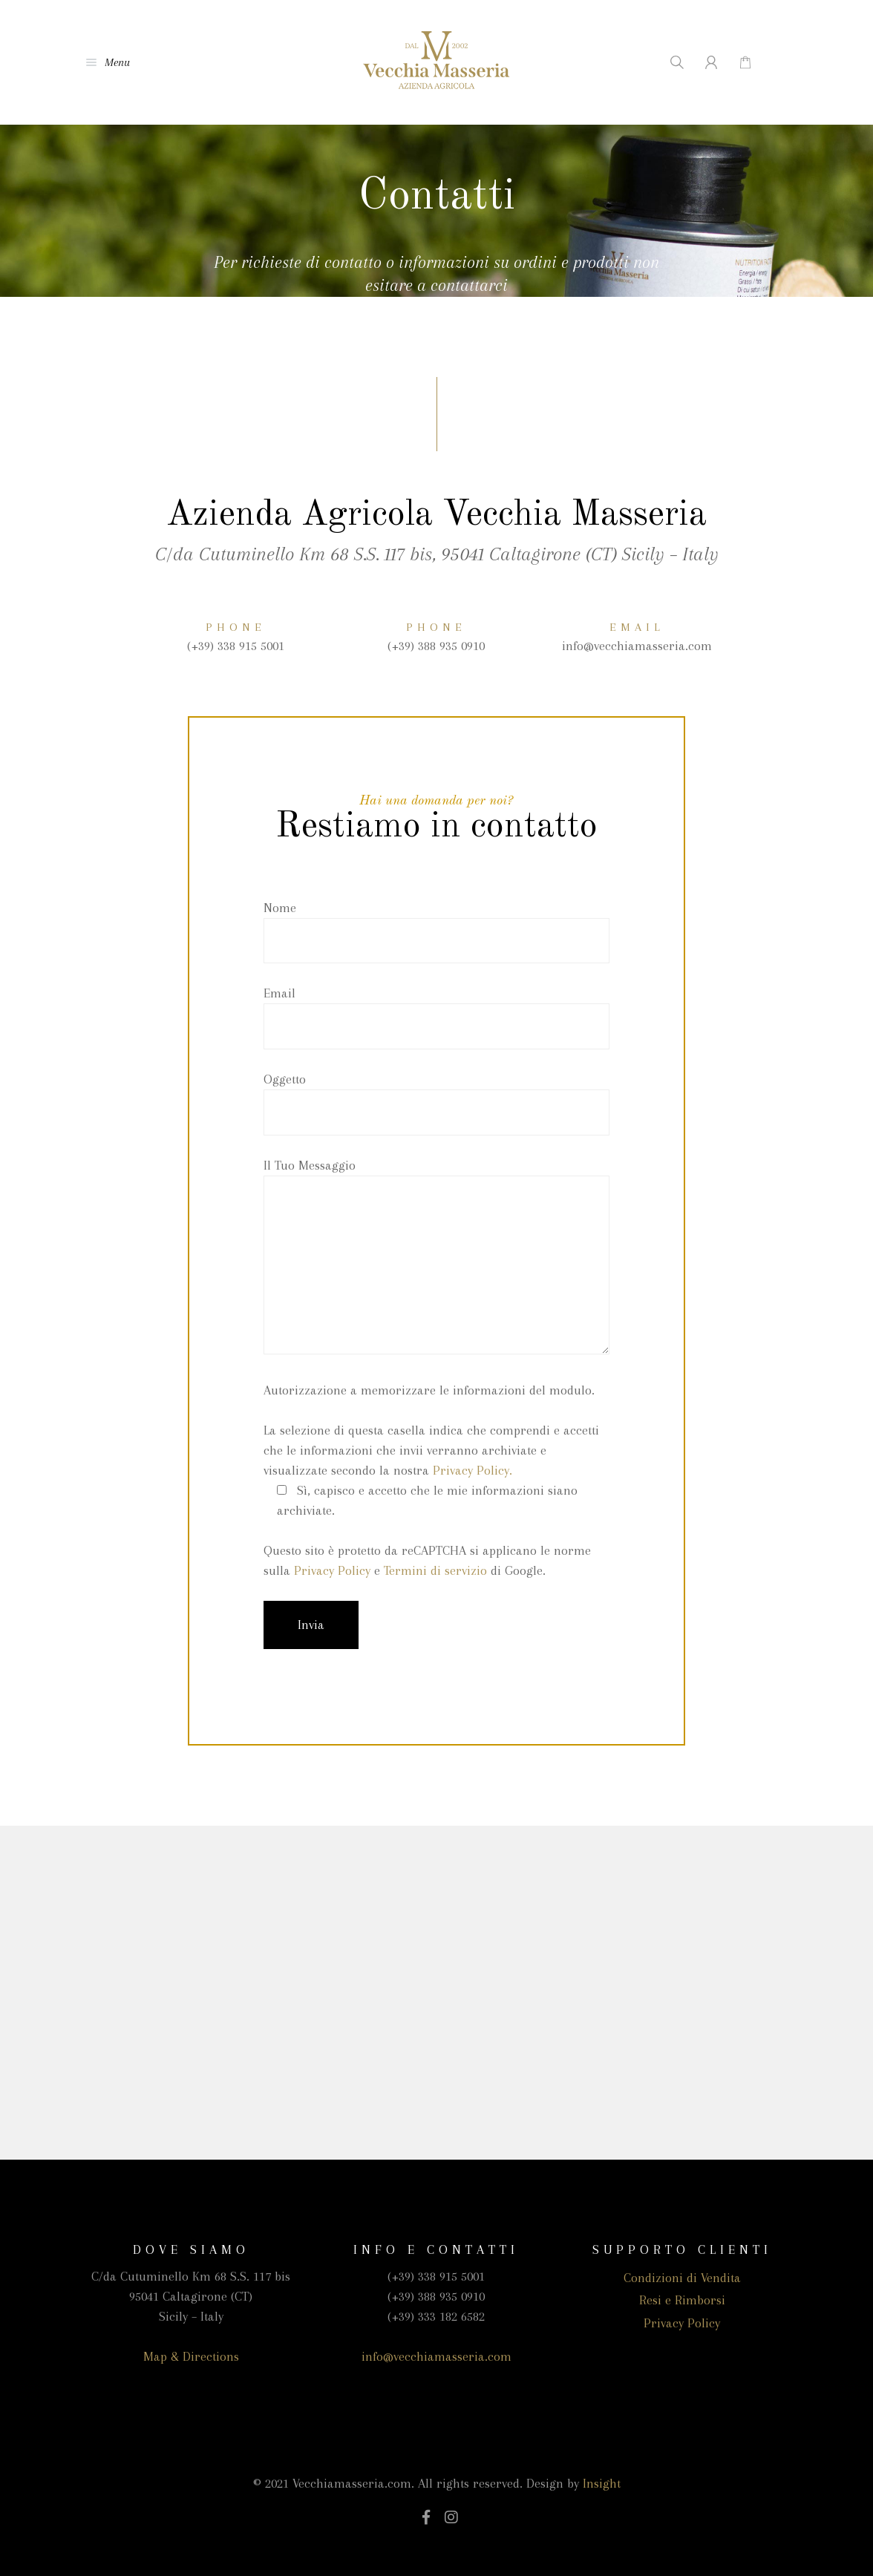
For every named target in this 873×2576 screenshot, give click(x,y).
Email (436, 1017)
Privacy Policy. (472, 1470)
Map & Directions (191, 2356)
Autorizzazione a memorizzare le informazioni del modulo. (429, 1390)
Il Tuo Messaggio (436, 1259)
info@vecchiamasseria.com (436, 2356)
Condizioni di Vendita (682, 2277)
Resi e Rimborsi (682, 2299)
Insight (602, 2483)
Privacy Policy (332, 1570)
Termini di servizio (435, 1570)
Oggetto (436, 1103)
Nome (436, 932)
